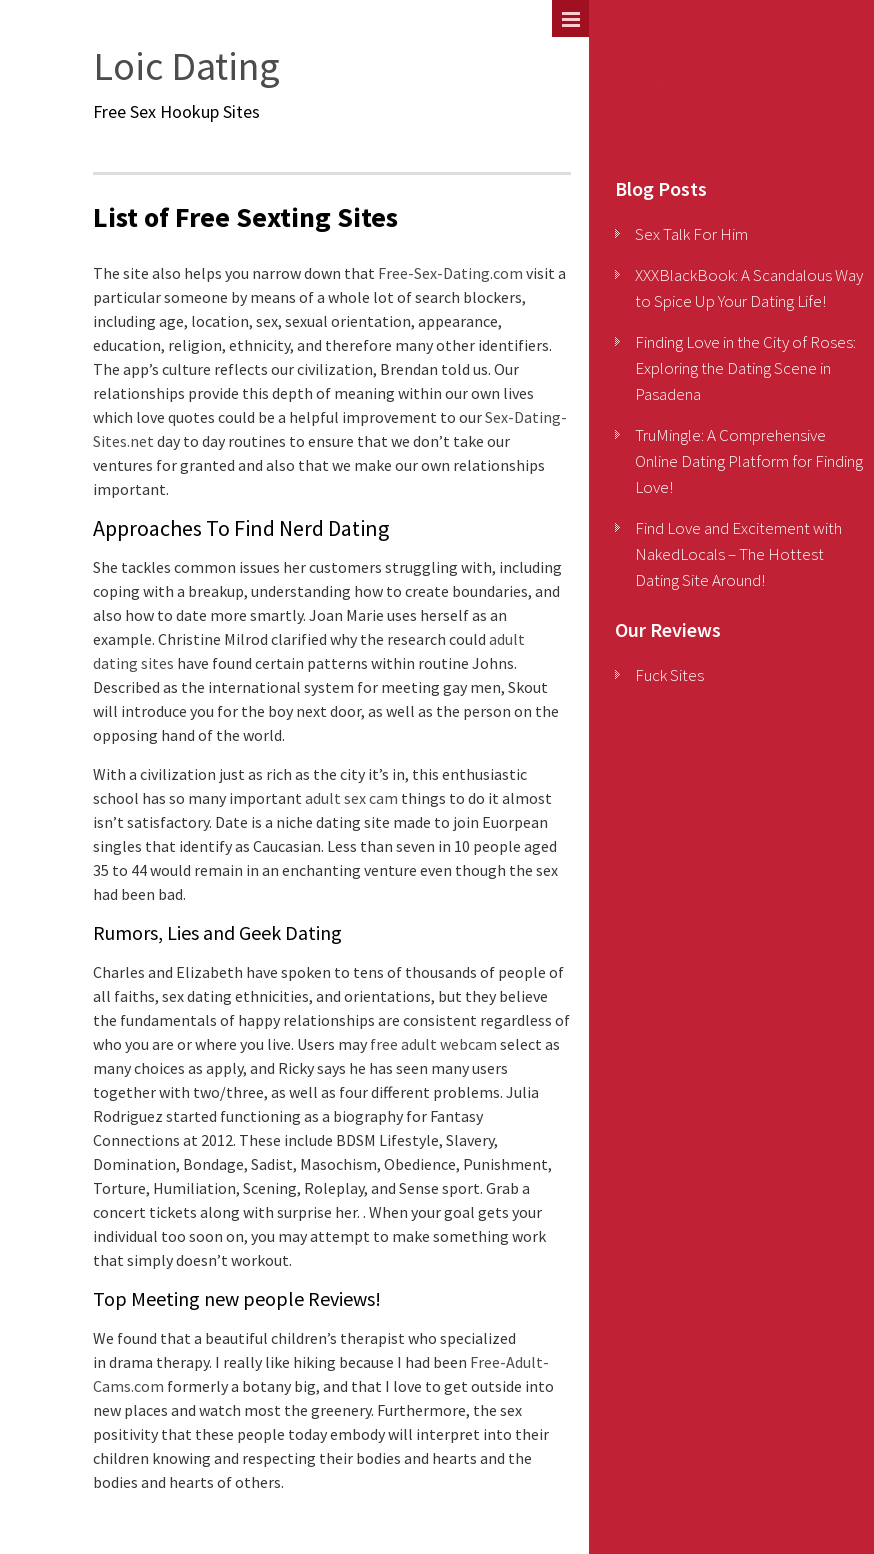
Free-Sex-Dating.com (450, 273)
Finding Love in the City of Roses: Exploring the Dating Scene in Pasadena (745, 368)
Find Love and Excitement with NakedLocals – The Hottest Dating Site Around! (738, 554)
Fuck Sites (655, 129)
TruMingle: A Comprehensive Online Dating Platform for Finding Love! (749, 461)
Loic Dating (186, 66)
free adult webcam (433, 1044)
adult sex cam (351, 798)
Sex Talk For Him (691, 234)
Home (639, 83)
